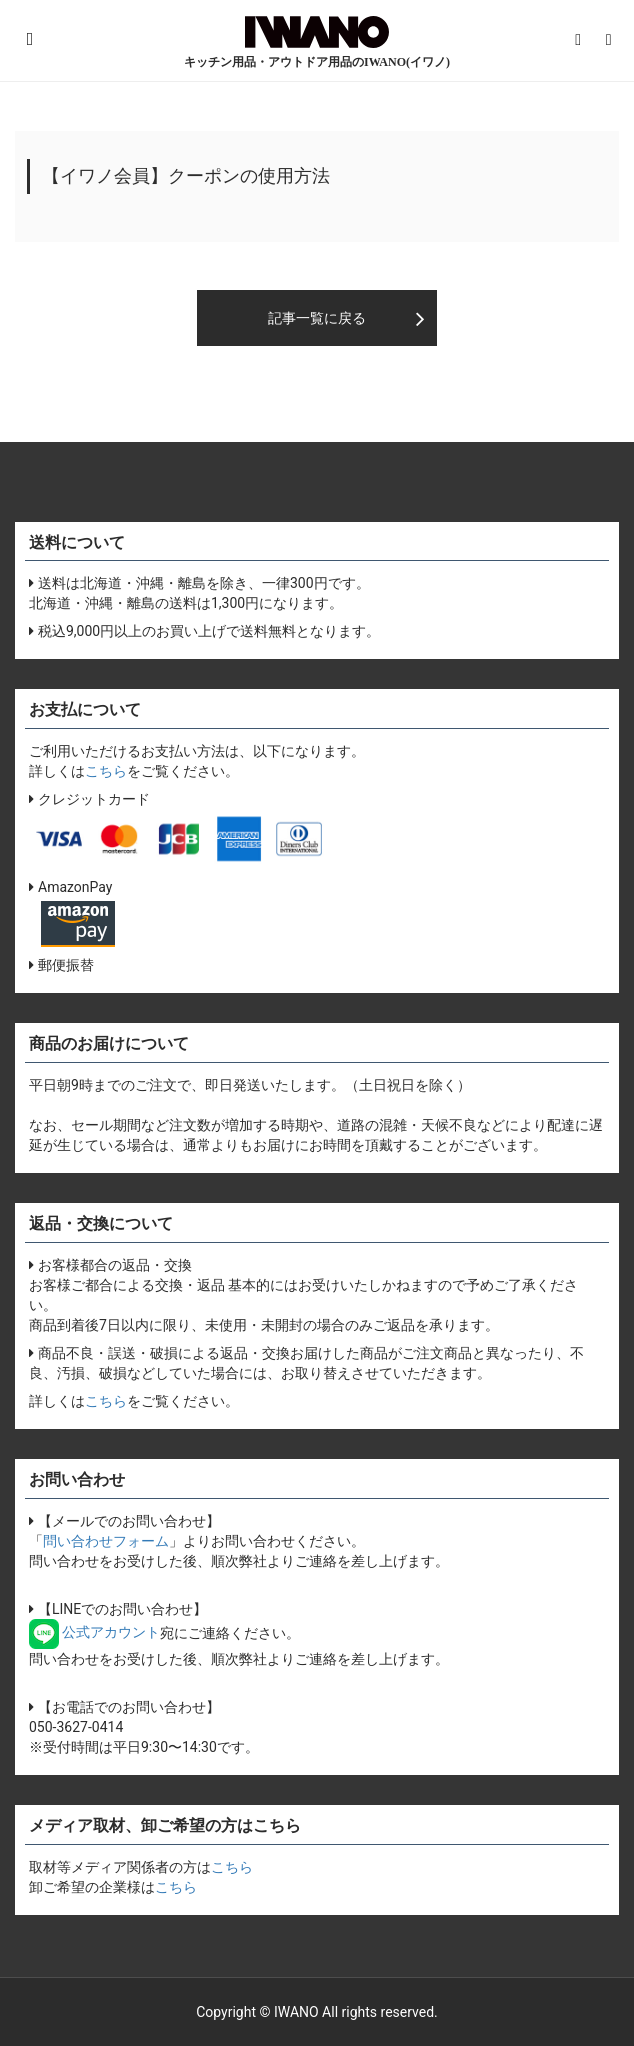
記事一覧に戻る (317, 318)
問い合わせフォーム (106, 1541)
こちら (106, 771)
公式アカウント (94, 1632)
